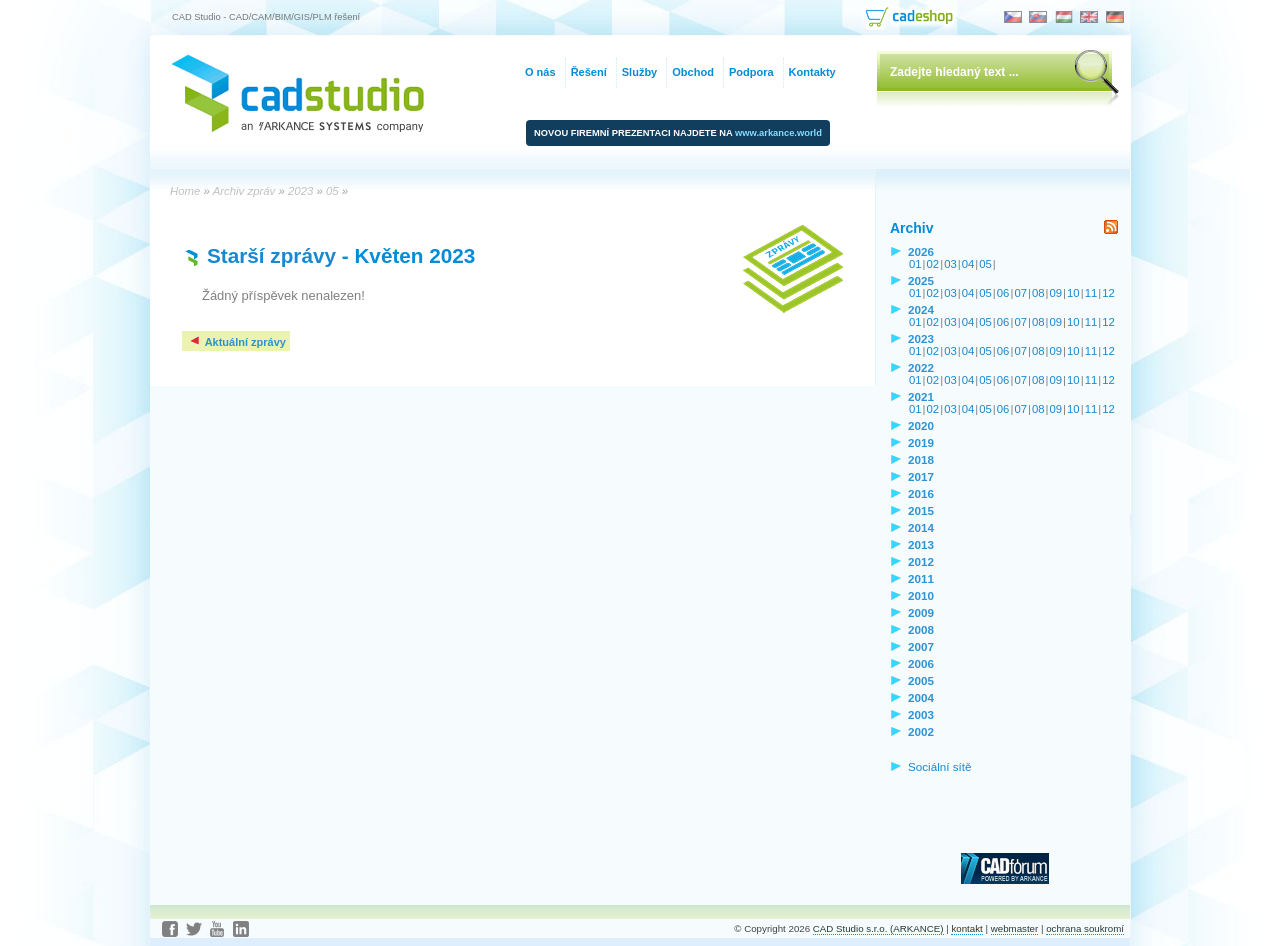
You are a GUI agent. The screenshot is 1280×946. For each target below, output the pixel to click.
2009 (921, 612)
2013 (921, 544)
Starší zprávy (271, 255)
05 (985, 264)
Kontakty (812, 72)
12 (1108, 293)
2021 (921, 396)
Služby (639, 72)
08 (1038, 293)
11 (1091, 293)
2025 (921, 280)
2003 (921, 714)
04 (968, 264)
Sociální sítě (940, 766)
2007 (921, 646)
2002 (921, 731)
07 (1020, 293)
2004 (921, 697)
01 (915, 264)
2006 (921, 663)
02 (933, 264)
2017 (921, 476)
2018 (921, 459)
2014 (921, 527)
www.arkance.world (778, 133)
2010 (921, 595)
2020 (921, 425)
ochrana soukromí (1085, 928)
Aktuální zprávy (237, 342)
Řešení (589, 72)
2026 (921, 251)
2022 (921, 367)
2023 (921, 338)
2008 (921, 629)
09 (1056, 293)
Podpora (751, 72)
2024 (921, 309)
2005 (921, 680)
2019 (921, 442)
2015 (921, 510)
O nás (540, 72)
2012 (921, 561)
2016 (921, 493)
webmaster (1015, 928)
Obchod (693, 72)
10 (1073, 293)
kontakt (966, 928)
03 (950, 264)
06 (1003, 293)
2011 (921, 578)
